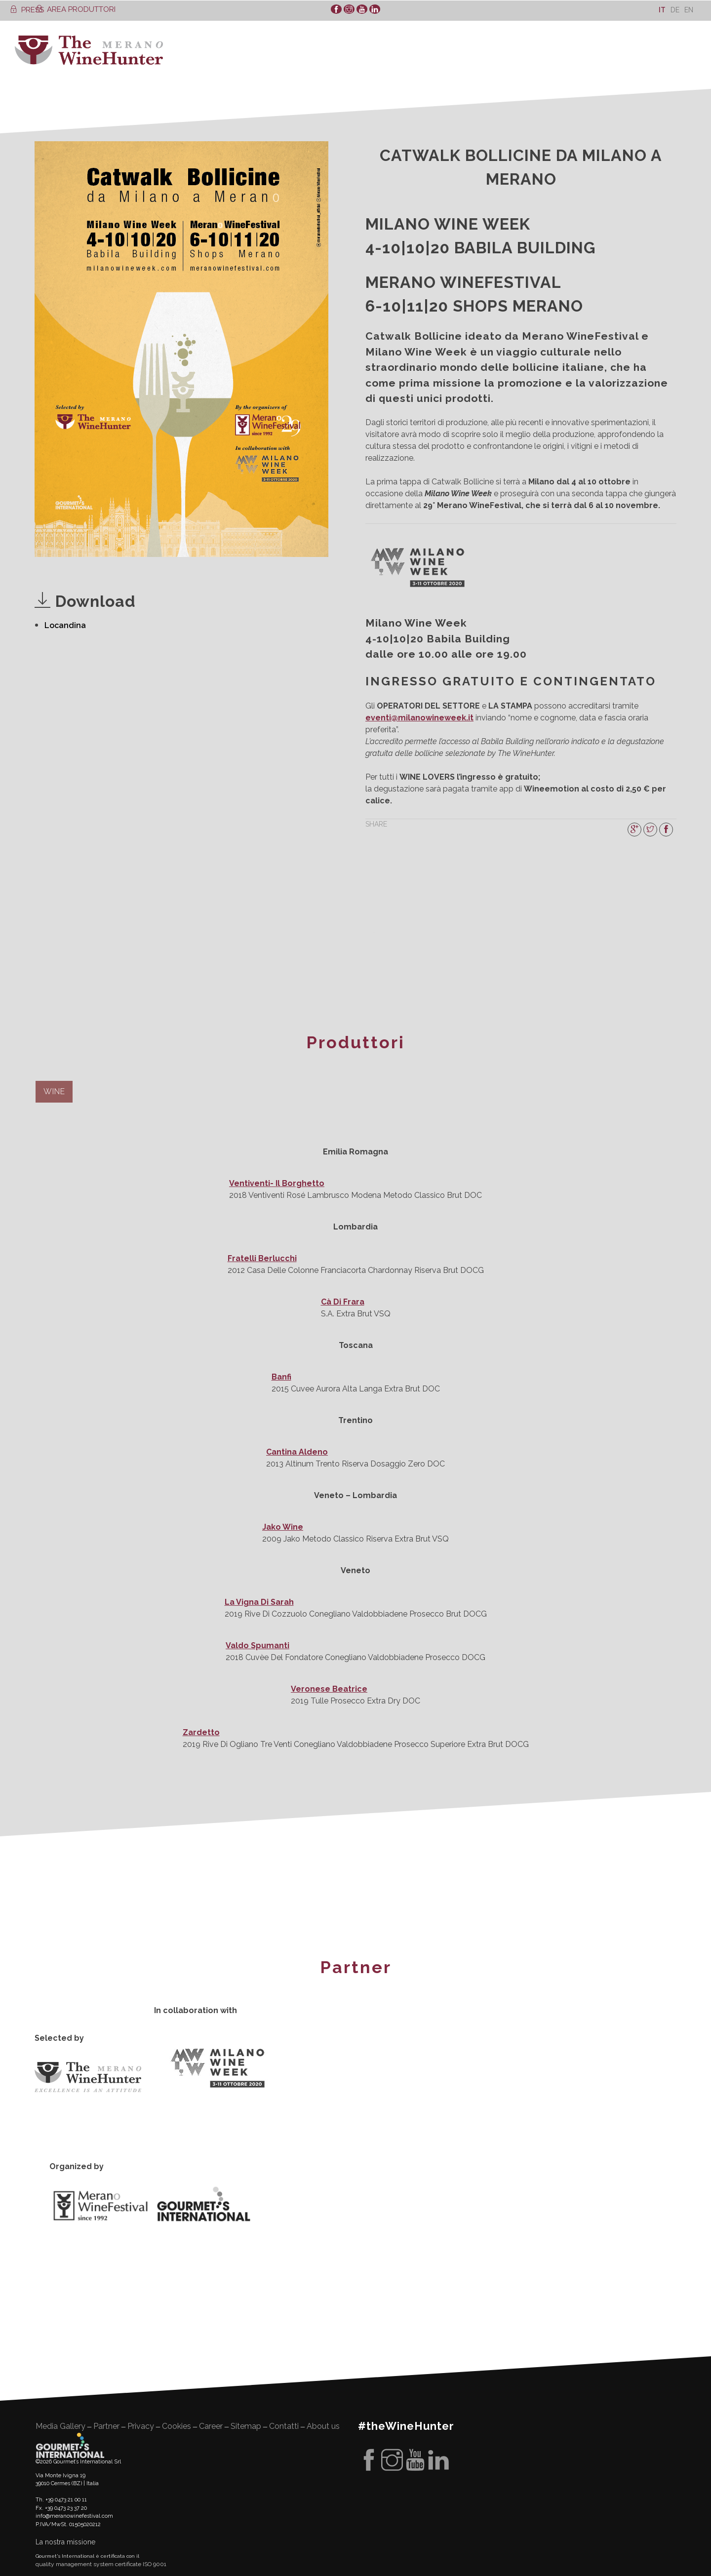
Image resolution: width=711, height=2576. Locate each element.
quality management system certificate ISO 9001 (101, 2564)
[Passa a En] (689, 9)
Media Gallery (60, 2426)
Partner (106, 2426)
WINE (54, 1091)
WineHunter (89, 50)
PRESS (27, 9)
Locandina (65, 625)
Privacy (140, 2426)
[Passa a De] (675, 9)
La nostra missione (65, 2542)
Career (211, 2426)
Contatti (284, 2426)
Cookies (176, 2426)
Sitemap (246, 2426)
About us (323, 2426)
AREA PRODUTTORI (76, 9)
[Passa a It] (662, 9)
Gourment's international (70, 2445)
